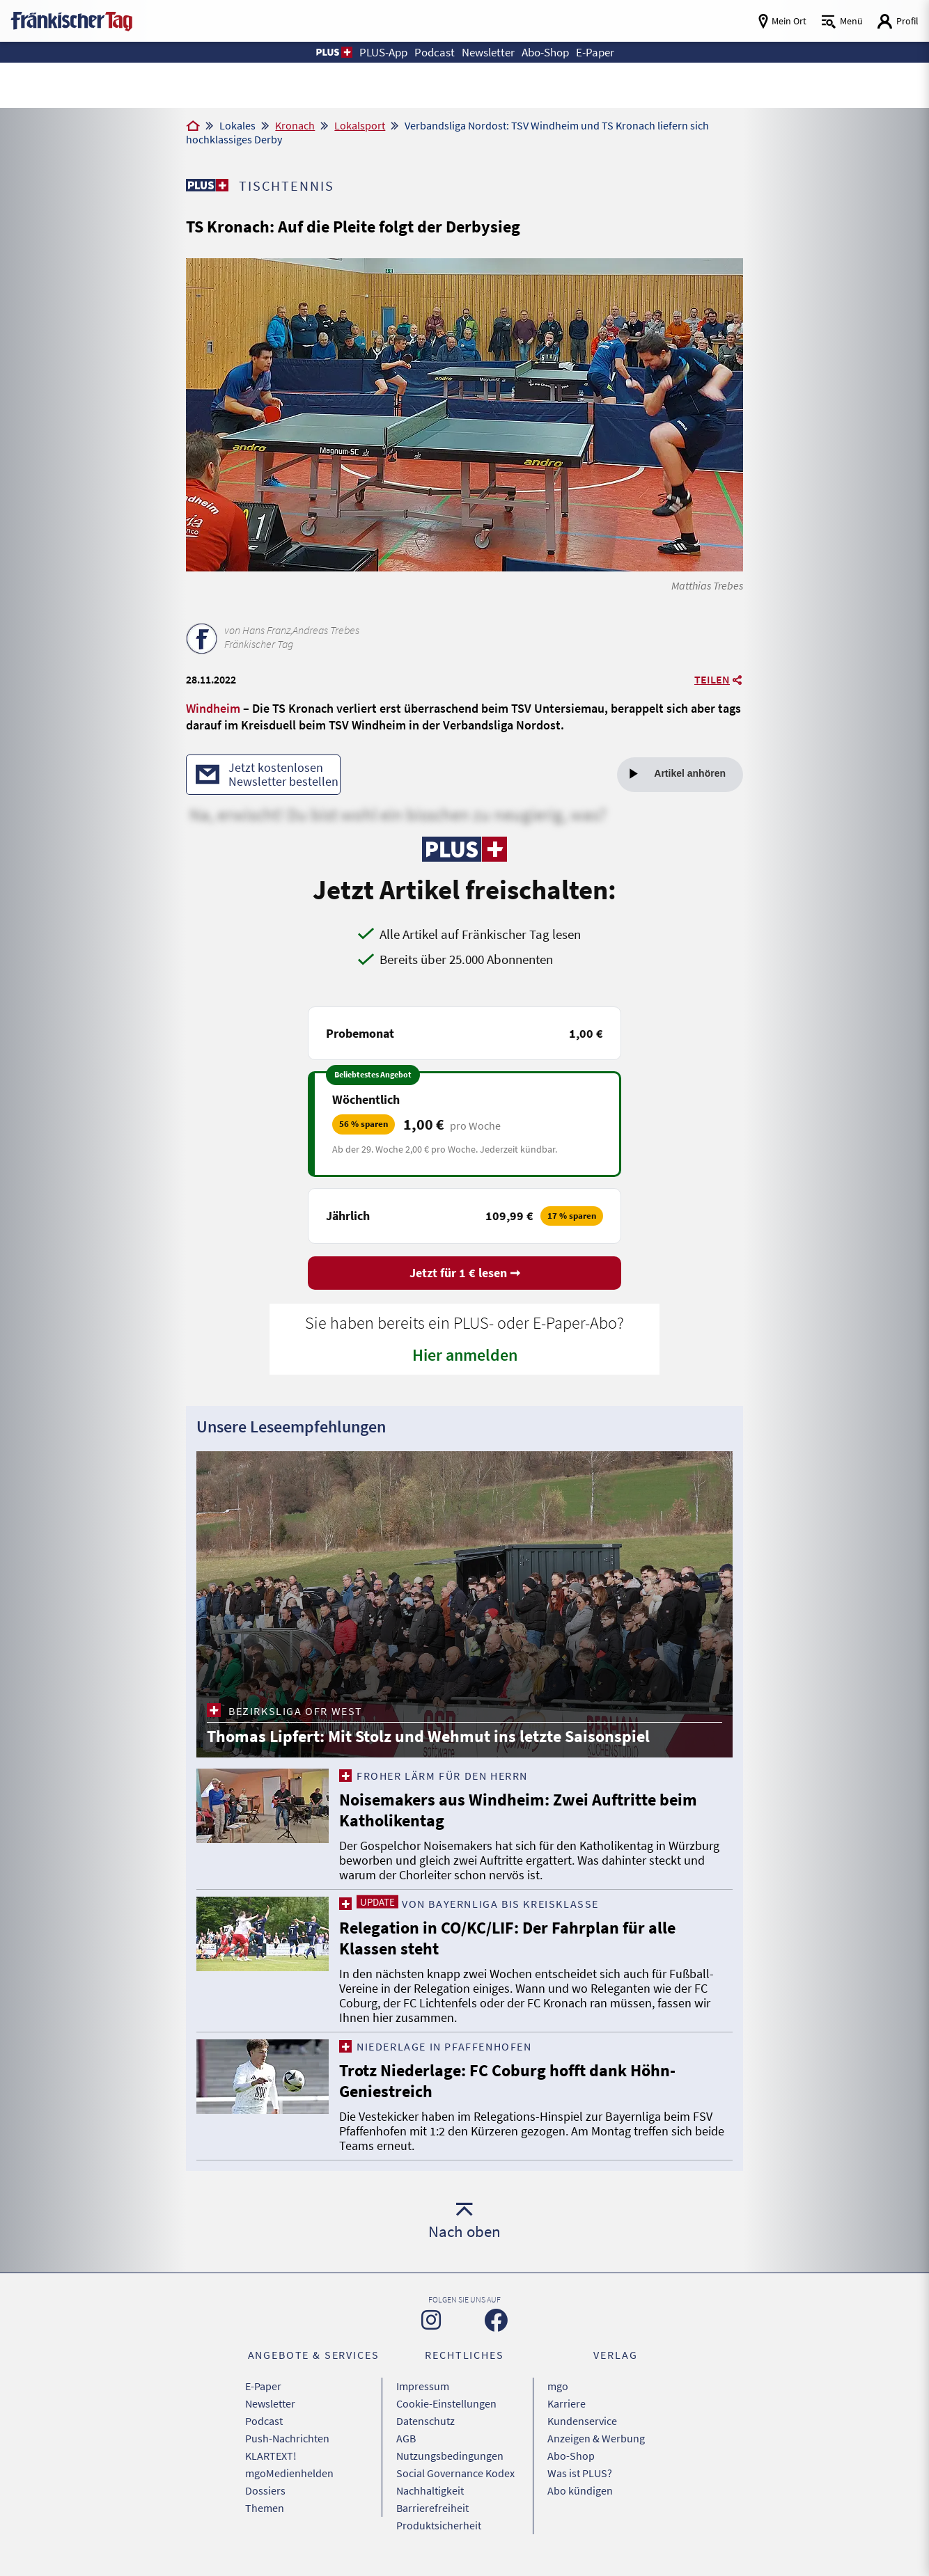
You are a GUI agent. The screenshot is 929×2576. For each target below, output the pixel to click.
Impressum (422, 2386)
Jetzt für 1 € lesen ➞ (464, 1273)
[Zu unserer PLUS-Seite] (207, 185)
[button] (333, 52)
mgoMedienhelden (289, 2473)
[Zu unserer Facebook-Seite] (496, 2320)
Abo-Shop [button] (545, 52)
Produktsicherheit (438, 2525)
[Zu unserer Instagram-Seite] (431, 2319)
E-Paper (263, 2386)
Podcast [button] (434, 52)
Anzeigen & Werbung (596, 2438)
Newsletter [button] (488, 52)
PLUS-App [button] (383, 52)
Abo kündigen (580, 2490)
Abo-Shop (571, 2456)
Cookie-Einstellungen (446, 2403)
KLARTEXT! (271, 2456)
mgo (557, 2386)
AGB (406, 2438)
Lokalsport (359, 125)
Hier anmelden (464, 1355)
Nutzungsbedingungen (449, 2456)
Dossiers (265, 2490)
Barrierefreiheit (432, 2508)
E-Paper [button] (595, 52)
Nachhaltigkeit (430, 2490)
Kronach (295, 125)
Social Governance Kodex (455, 2473)
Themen (264, 2508)
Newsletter (270, 2403)
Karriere (566, 2403)
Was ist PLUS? (579, 2473)
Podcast (264, 2421)
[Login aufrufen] (898, 21)
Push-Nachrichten (287, 2438)
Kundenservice (582, 2421)
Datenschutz (425, 2421)
